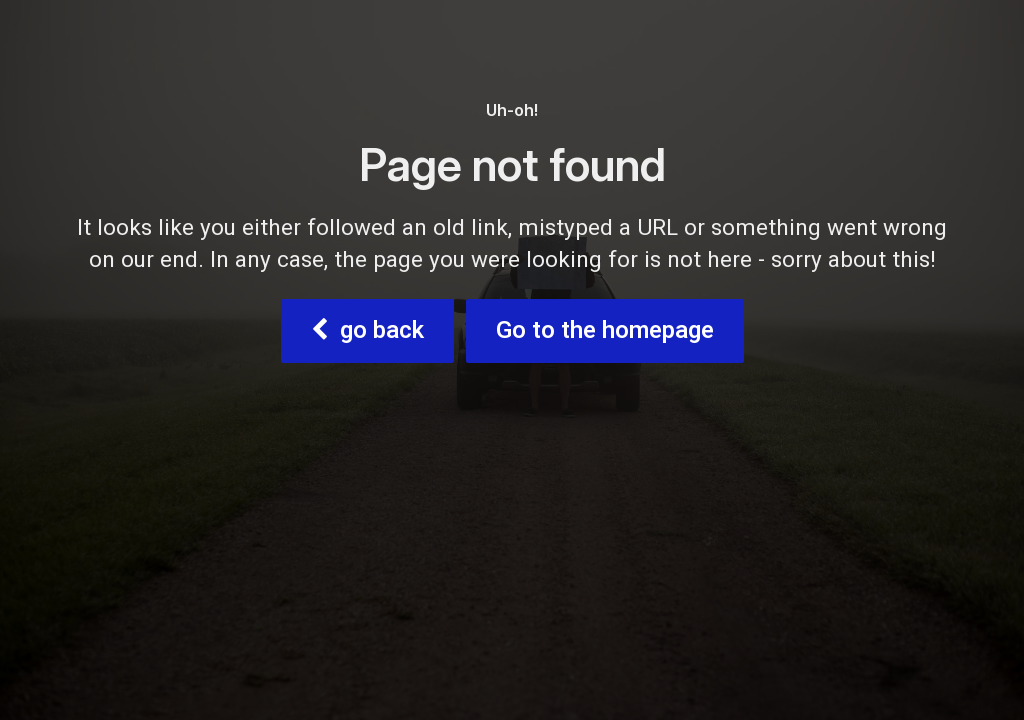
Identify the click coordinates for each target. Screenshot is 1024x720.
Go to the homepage (605, 330)
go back (367, 330)
